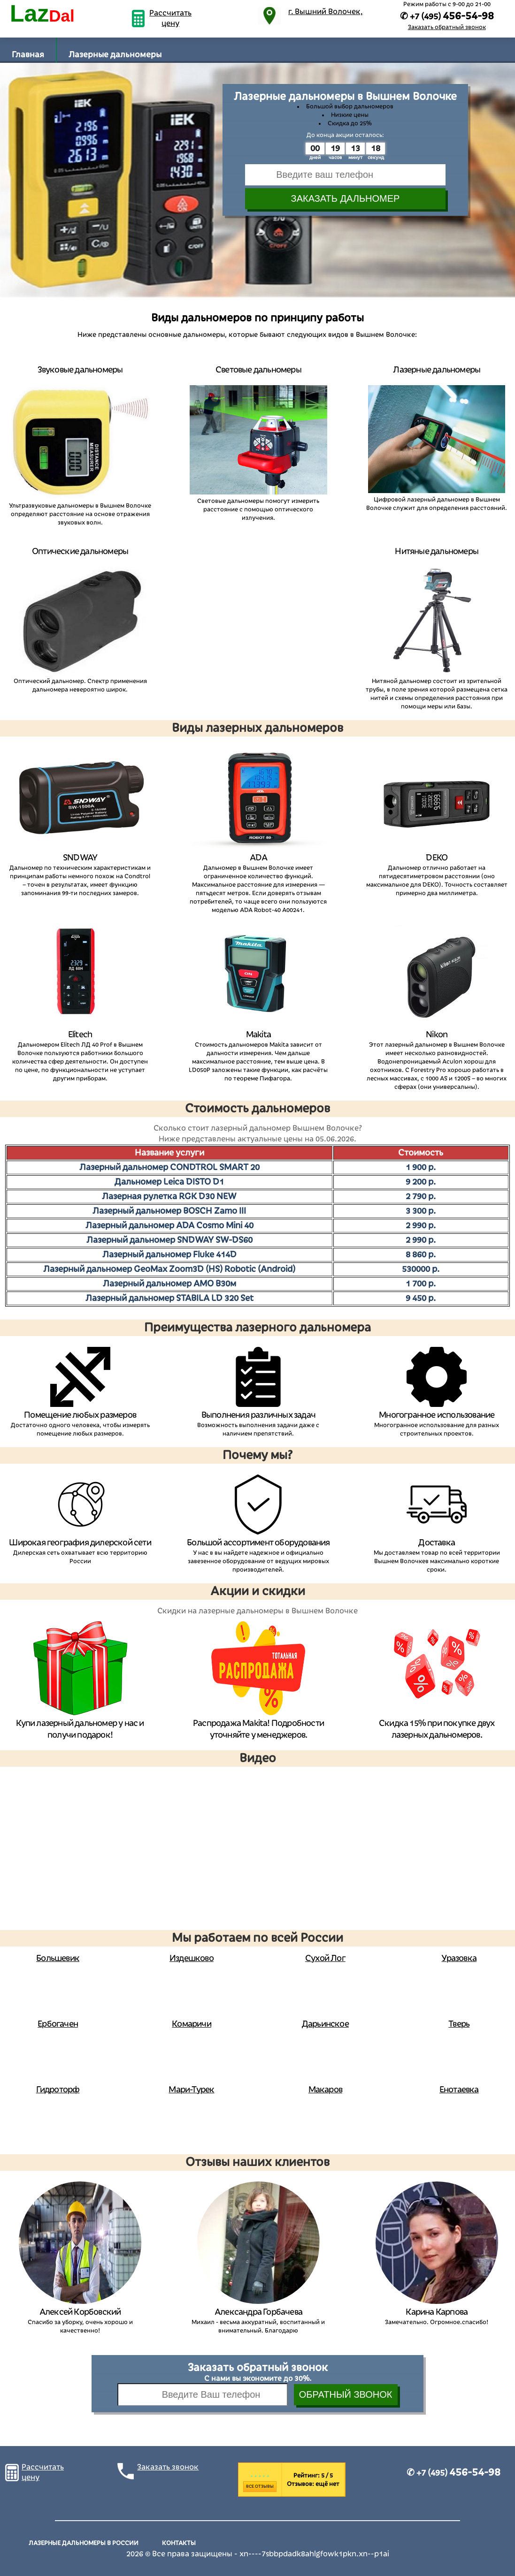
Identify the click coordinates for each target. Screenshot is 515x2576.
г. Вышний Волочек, (325, 12)
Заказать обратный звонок (447, 27)
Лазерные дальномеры (115, 54)
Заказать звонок (168, 2467)
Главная (28, 54)
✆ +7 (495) (453, 2472)
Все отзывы (260, 2486)
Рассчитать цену (170, 18)
